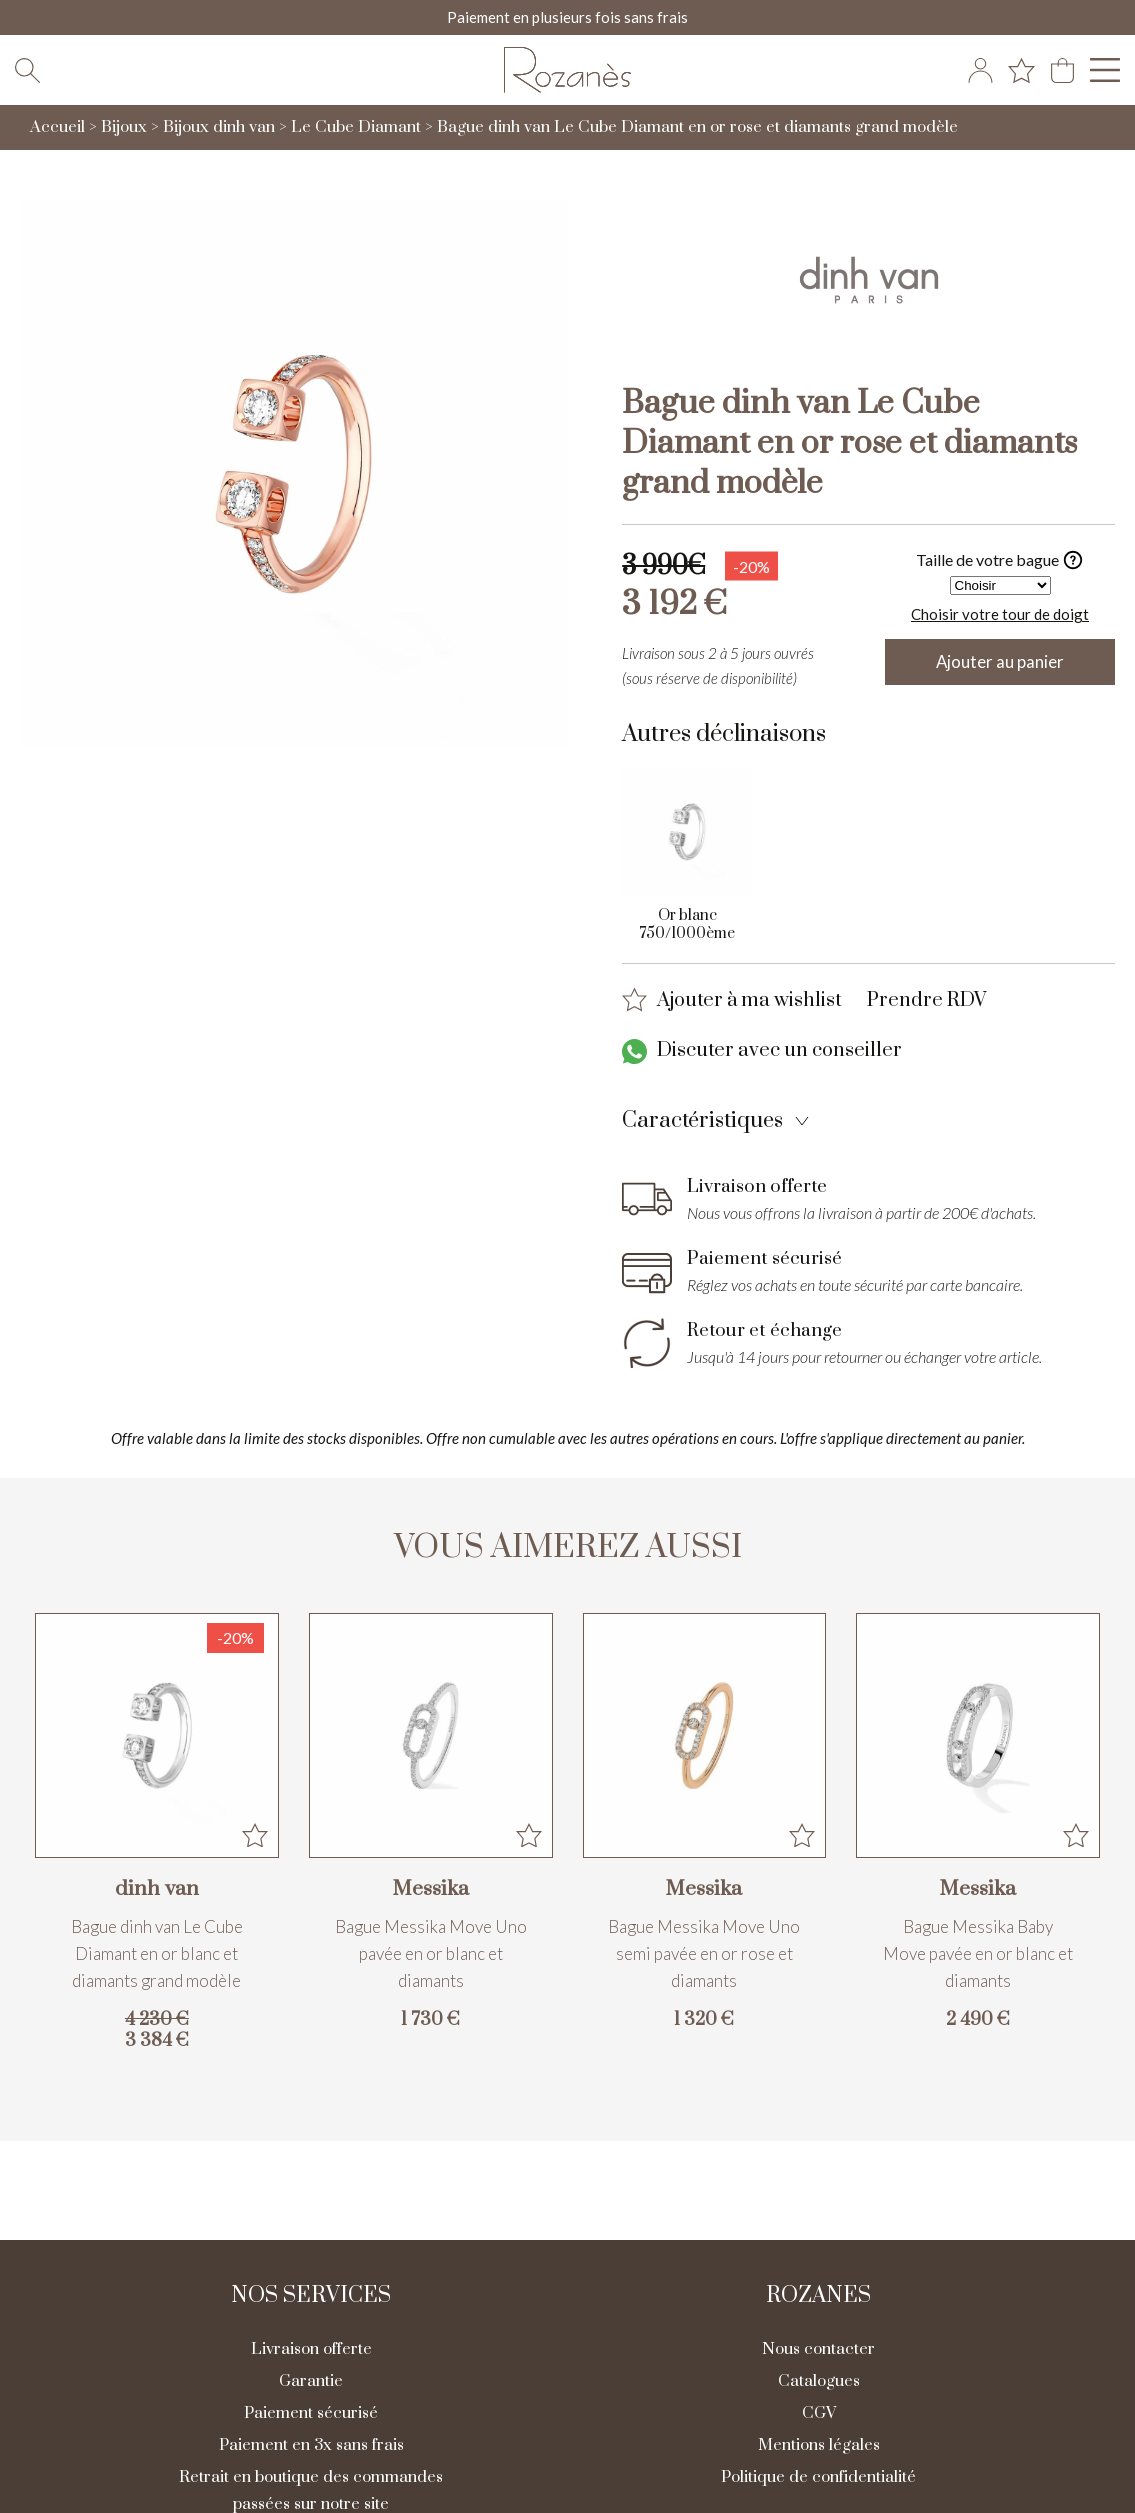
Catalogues (819, 2385)
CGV (819, 2417)
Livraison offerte (311, 2353)
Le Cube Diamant (356, 131)
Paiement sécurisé (311, 2417)
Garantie (311, 2385)
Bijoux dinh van (219, 131)
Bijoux (124, 131)
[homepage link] (568, 72)
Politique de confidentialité (818, 2481)
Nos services (311, 2299)
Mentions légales (819, 2449)
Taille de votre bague (1000, 563)
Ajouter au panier (1000, 665)
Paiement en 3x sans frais (311, 2449)
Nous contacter (818, 2353)
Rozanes (818, 2299)
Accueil (57, 131)
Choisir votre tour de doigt (1000, 617)
